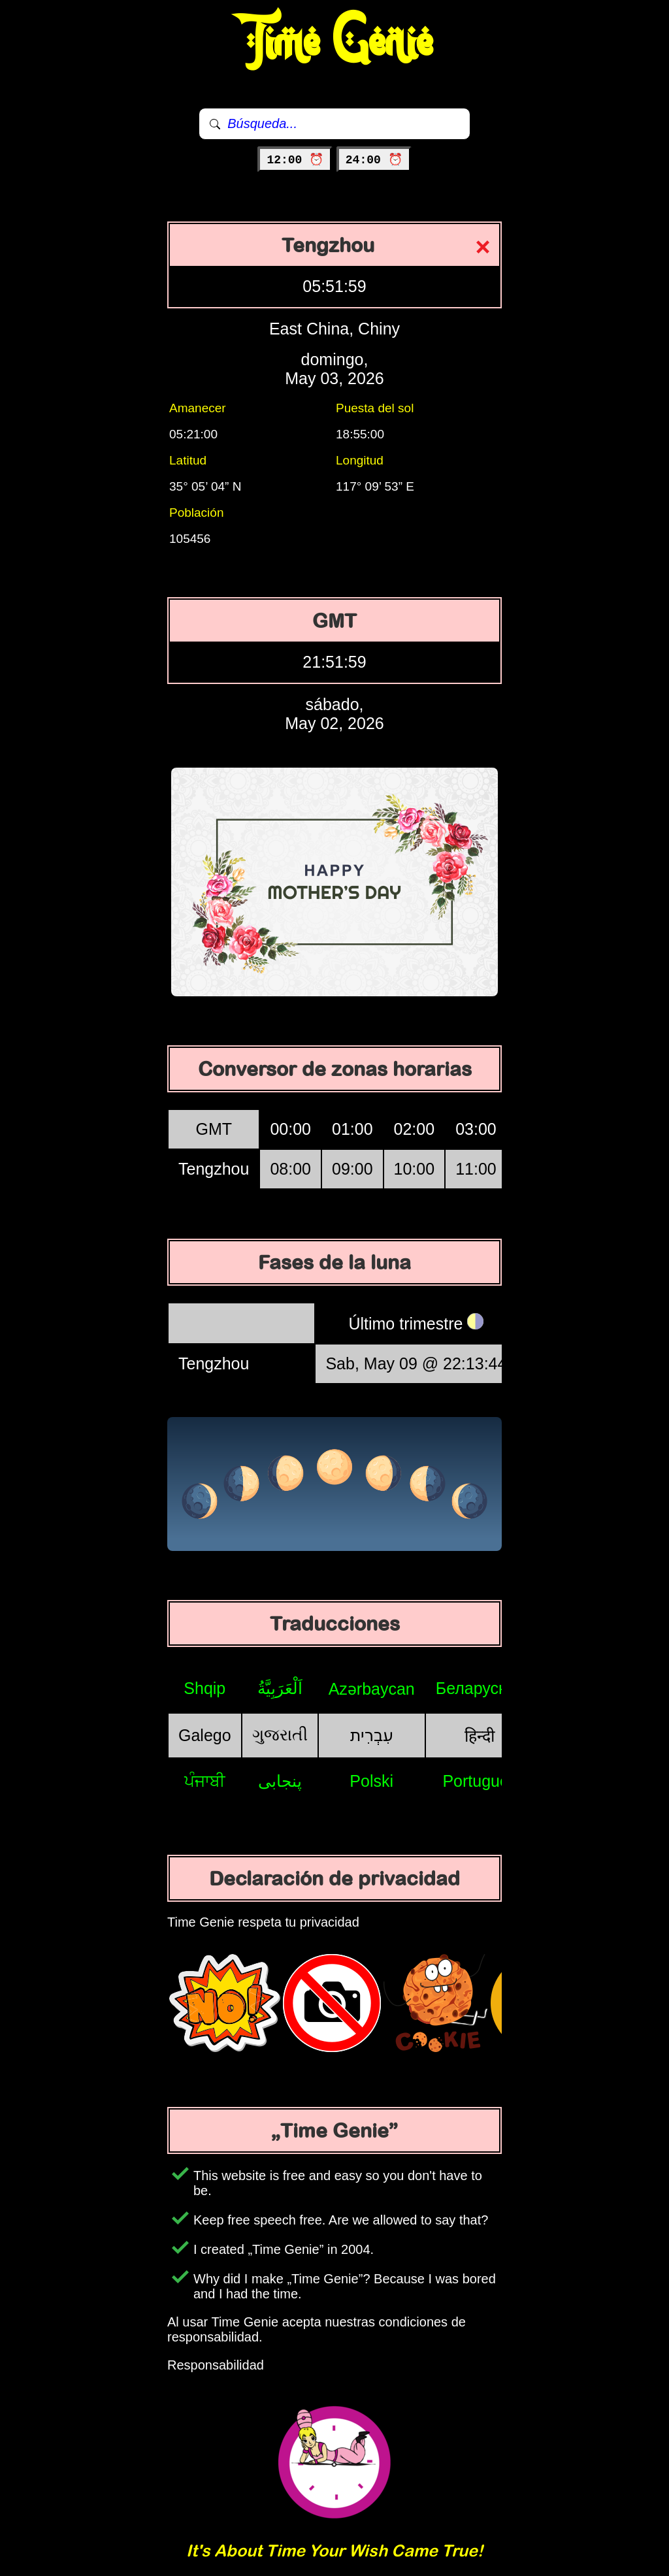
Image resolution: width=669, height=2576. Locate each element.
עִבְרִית (371, 1735)
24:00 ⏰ (374, 160)
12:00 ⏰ (295, 160)
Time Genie (334, 42)
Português (479, 1781)
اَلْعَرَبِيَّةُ (279, 1688)
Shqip (204, 1688)
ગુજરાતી (280, 1734)
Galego (204, 1735)
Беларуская (480, 1688)
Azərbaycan (372, 1689)
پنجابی (280, 1781)
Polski (371, 1781)
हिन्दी (480, 1736)
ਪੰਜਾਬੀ (204, 1781)
